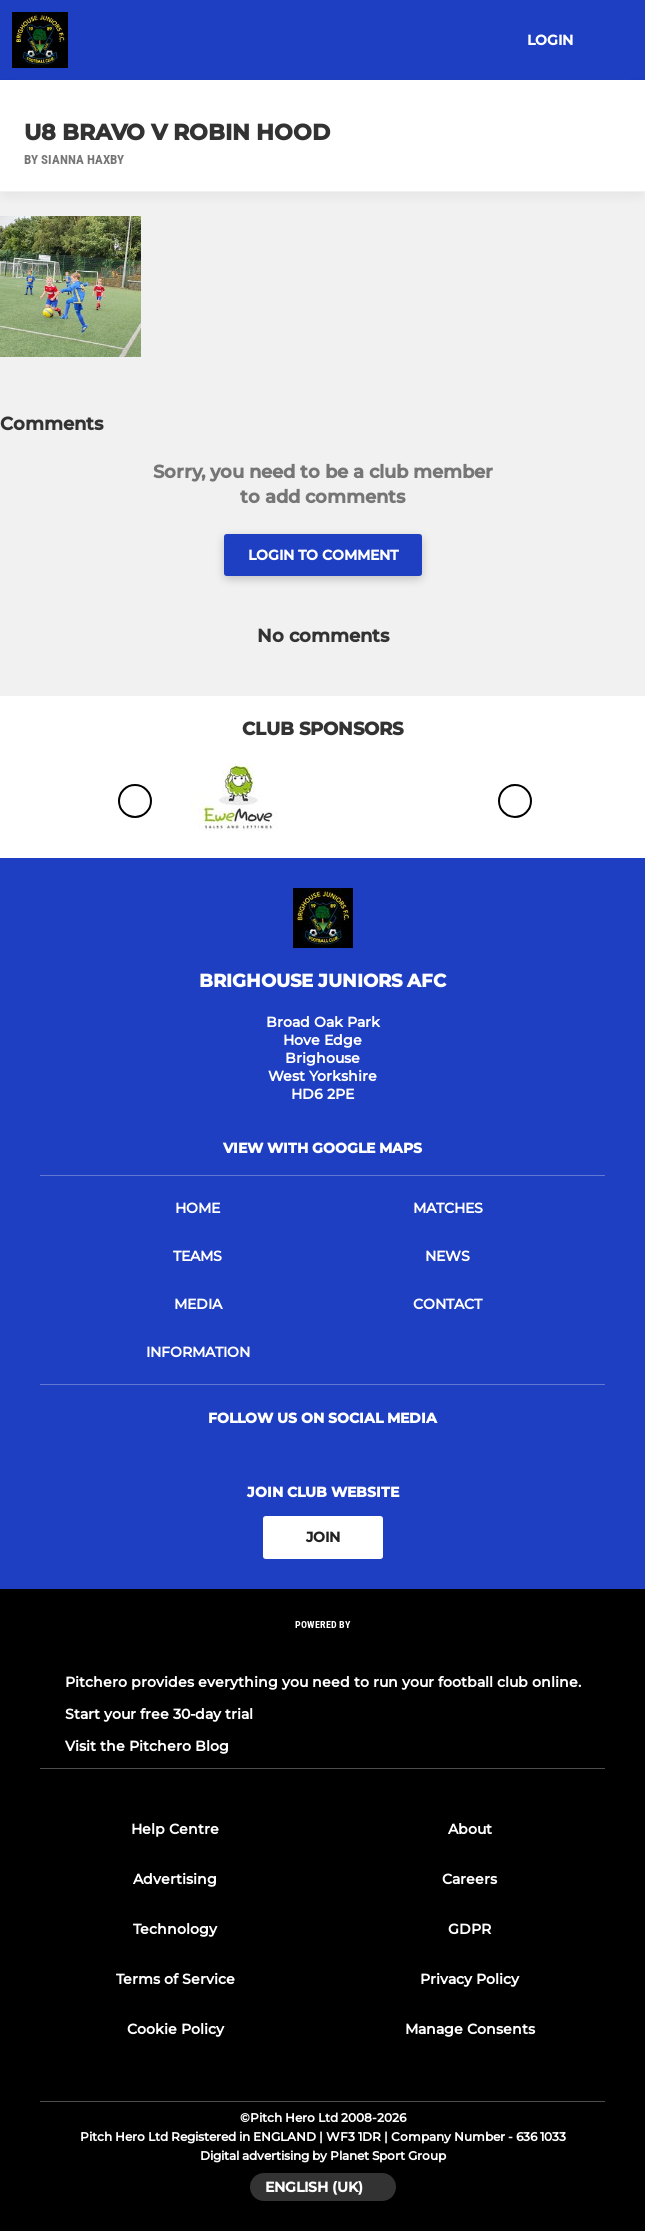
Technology (175, 1929)
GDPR (469, 1929)
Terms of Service (175, 1979)
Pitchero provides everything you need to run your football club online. (323, 1682)
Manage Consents (470, 2029)
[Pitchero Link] (323, 1650)
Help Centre (175, 1829)
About (470, 1829)
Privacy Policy (469, 1979)
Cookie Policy (175, 2029)
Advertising (175, 1879)
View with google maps (322, 1148)
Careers (469, 1879)
